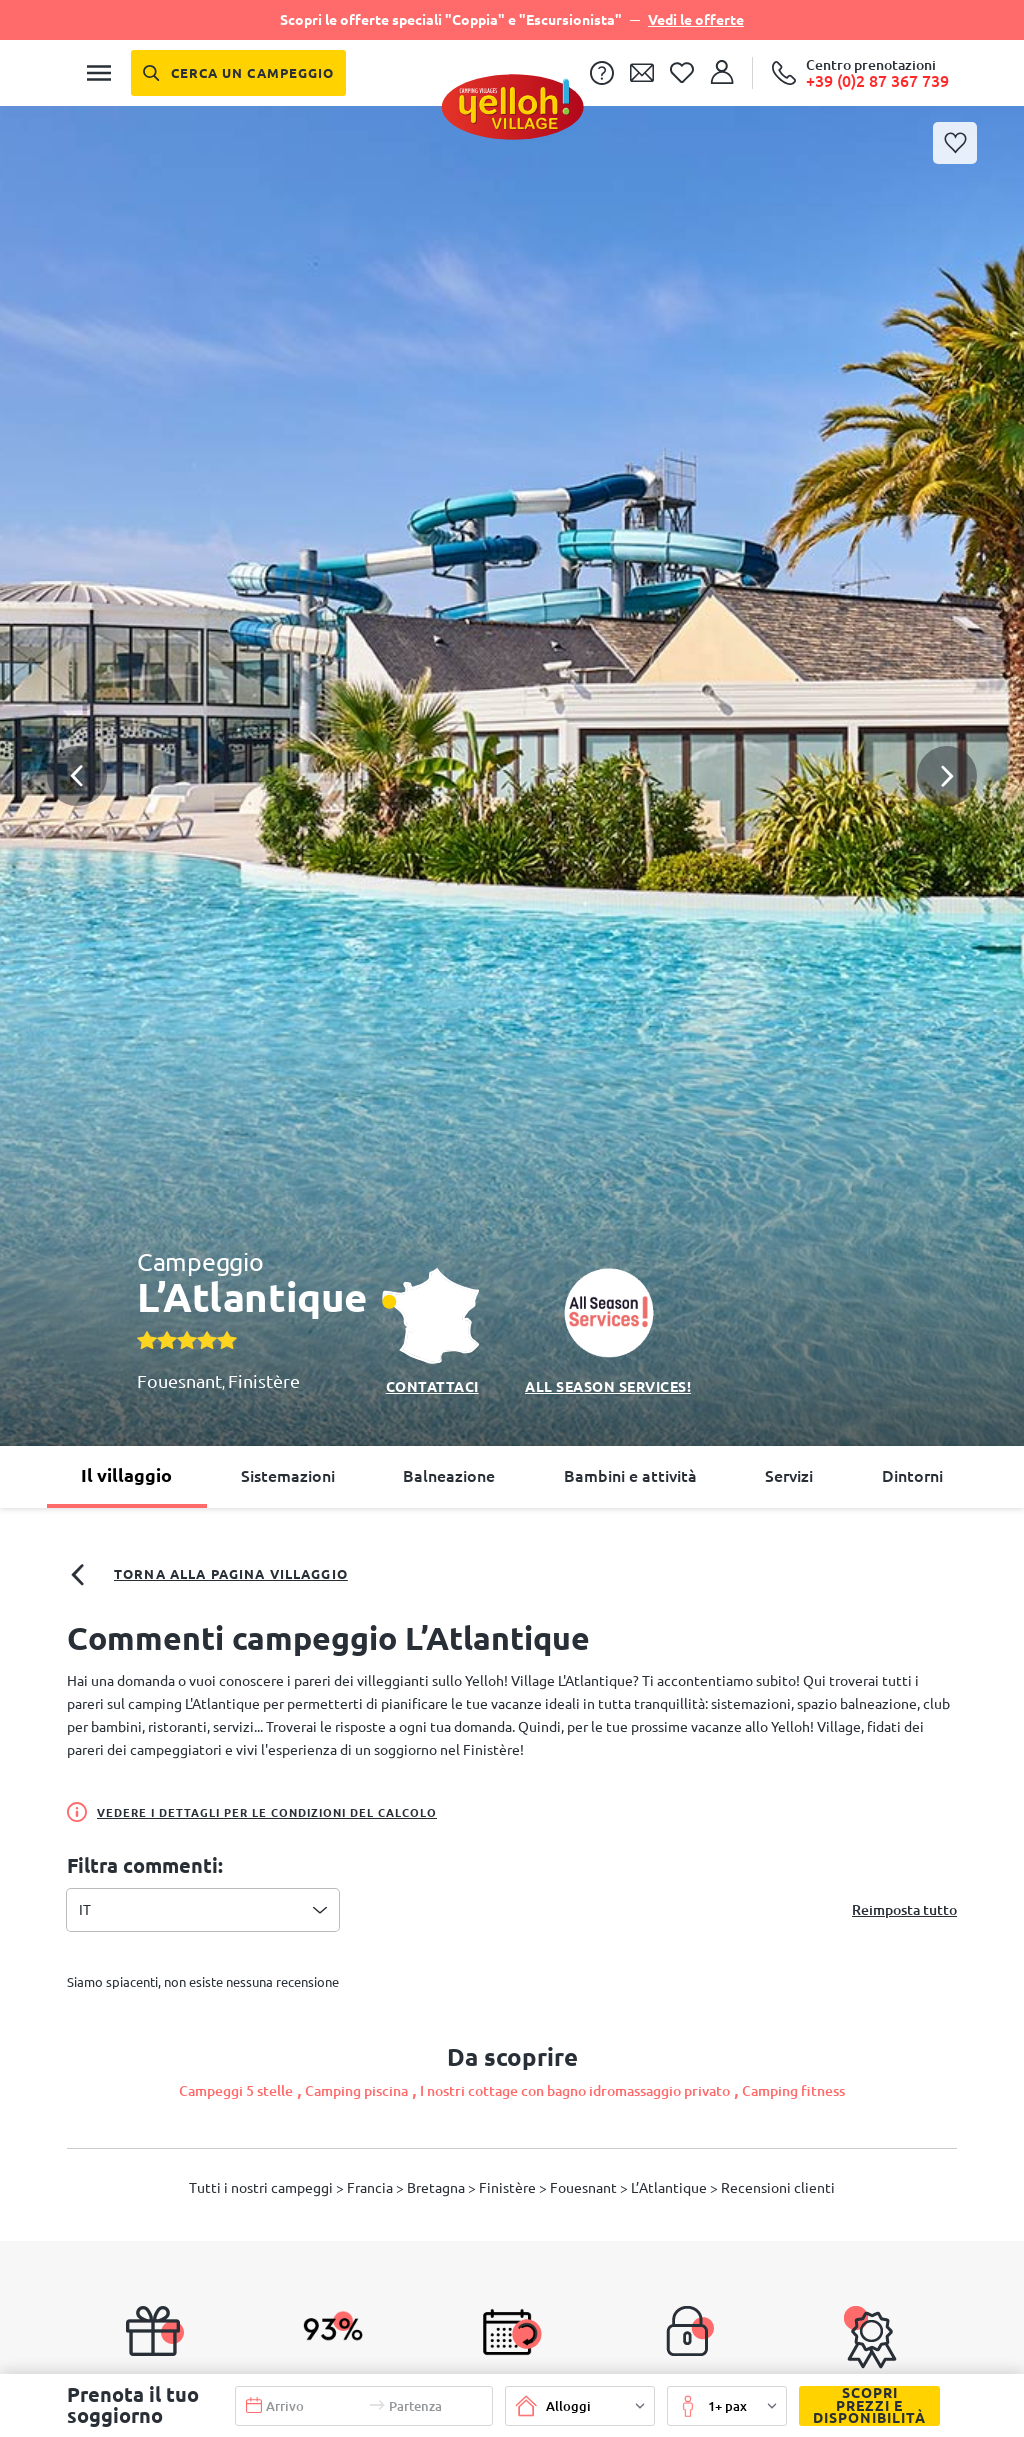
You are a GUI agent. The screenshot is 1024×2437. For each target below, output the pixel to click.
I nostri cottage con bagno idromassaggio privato (575, 2091)
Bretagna (437, 2188)
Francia (371, 2188)
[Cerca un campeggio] (238, 73)
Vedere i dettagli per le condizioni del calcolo (252, 1812)
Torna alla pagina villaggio (207, 1575)
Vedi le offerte (696, 20)
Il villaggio (126, 1475)
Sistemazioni (288, 1476)
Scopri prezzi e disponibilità (862, 2406)
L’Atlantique (670, 2188)
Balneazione (449, 1476)
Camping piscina (356, 2091)
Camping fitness (793, 2091)
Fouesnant (179, 1381)
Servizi (789, 1476)
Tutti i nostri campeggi (262, 2188)
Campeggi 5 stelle (236, 2091)
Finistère (264, 1381)
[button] (512, 703)
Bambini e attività (630, 1476)
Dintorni (912, 1476)
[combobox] (203, 1910)
